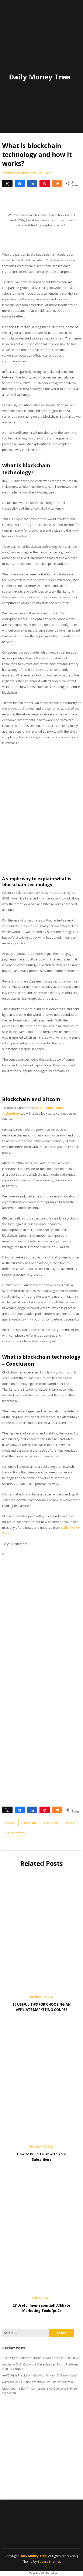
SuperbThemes (49, 2561)
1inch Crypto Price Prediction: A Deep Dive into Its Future (41, 2358)
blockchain (51, 1823)
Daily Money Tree (39, 77)
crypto (69, 1823)
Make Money (29, 1823)
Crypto (9, 1823)
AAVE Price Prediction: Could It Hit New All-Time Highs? (39, 2375)
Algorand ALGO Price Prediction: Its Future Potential (37, 2382)
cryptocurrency (15, 1832)
